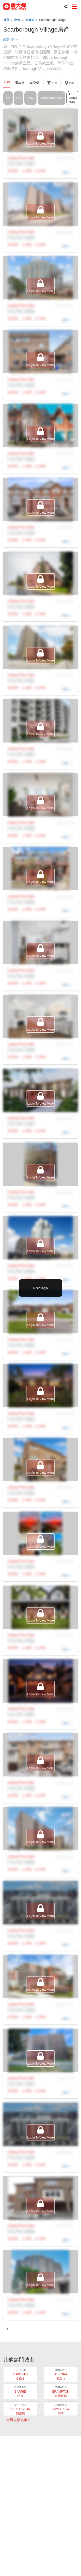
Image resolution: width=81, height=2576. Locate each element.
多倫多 (29, 20)
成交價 (34, 82)
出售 (17, 20)
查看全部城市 (18, 2420)
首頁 (6, 20)
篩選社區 (10, 39)
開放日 (19, 82)
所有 (6, 82)
